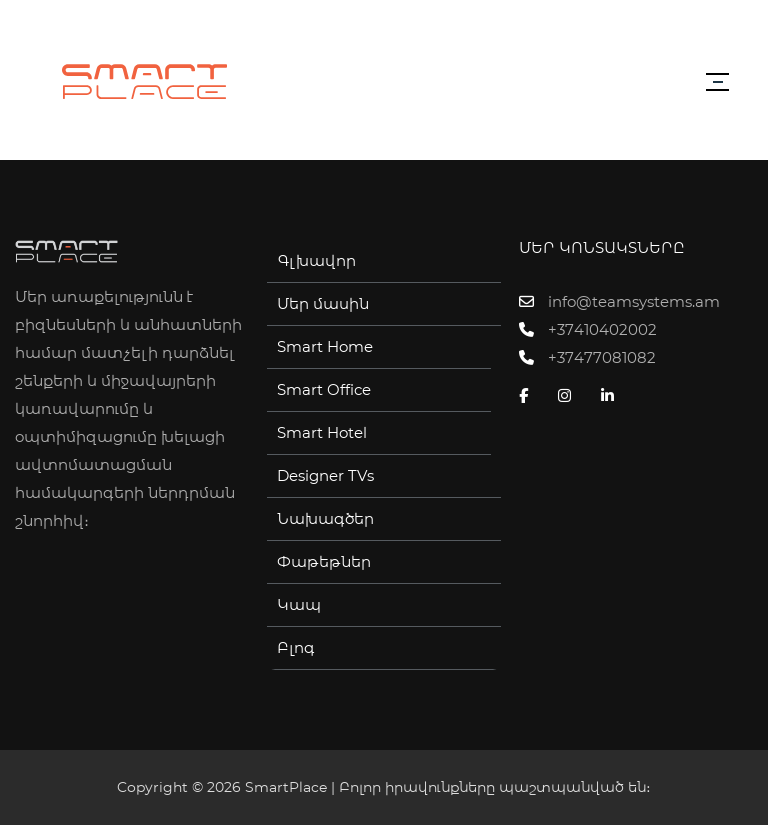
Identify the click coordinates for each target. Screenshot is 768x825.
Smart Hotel (322, 433)
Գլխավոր (316, 261)
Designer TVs (325, 476)
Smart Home (325, 347)
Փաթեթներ (324, 562)
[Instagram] (569, 396)
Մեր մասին (323, 304)
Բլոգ (296, 648)
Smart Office (324, 390)
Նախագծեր (325, 519)
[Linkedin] (612, 396)
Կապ (299, 605)
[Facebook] (528, 396)
